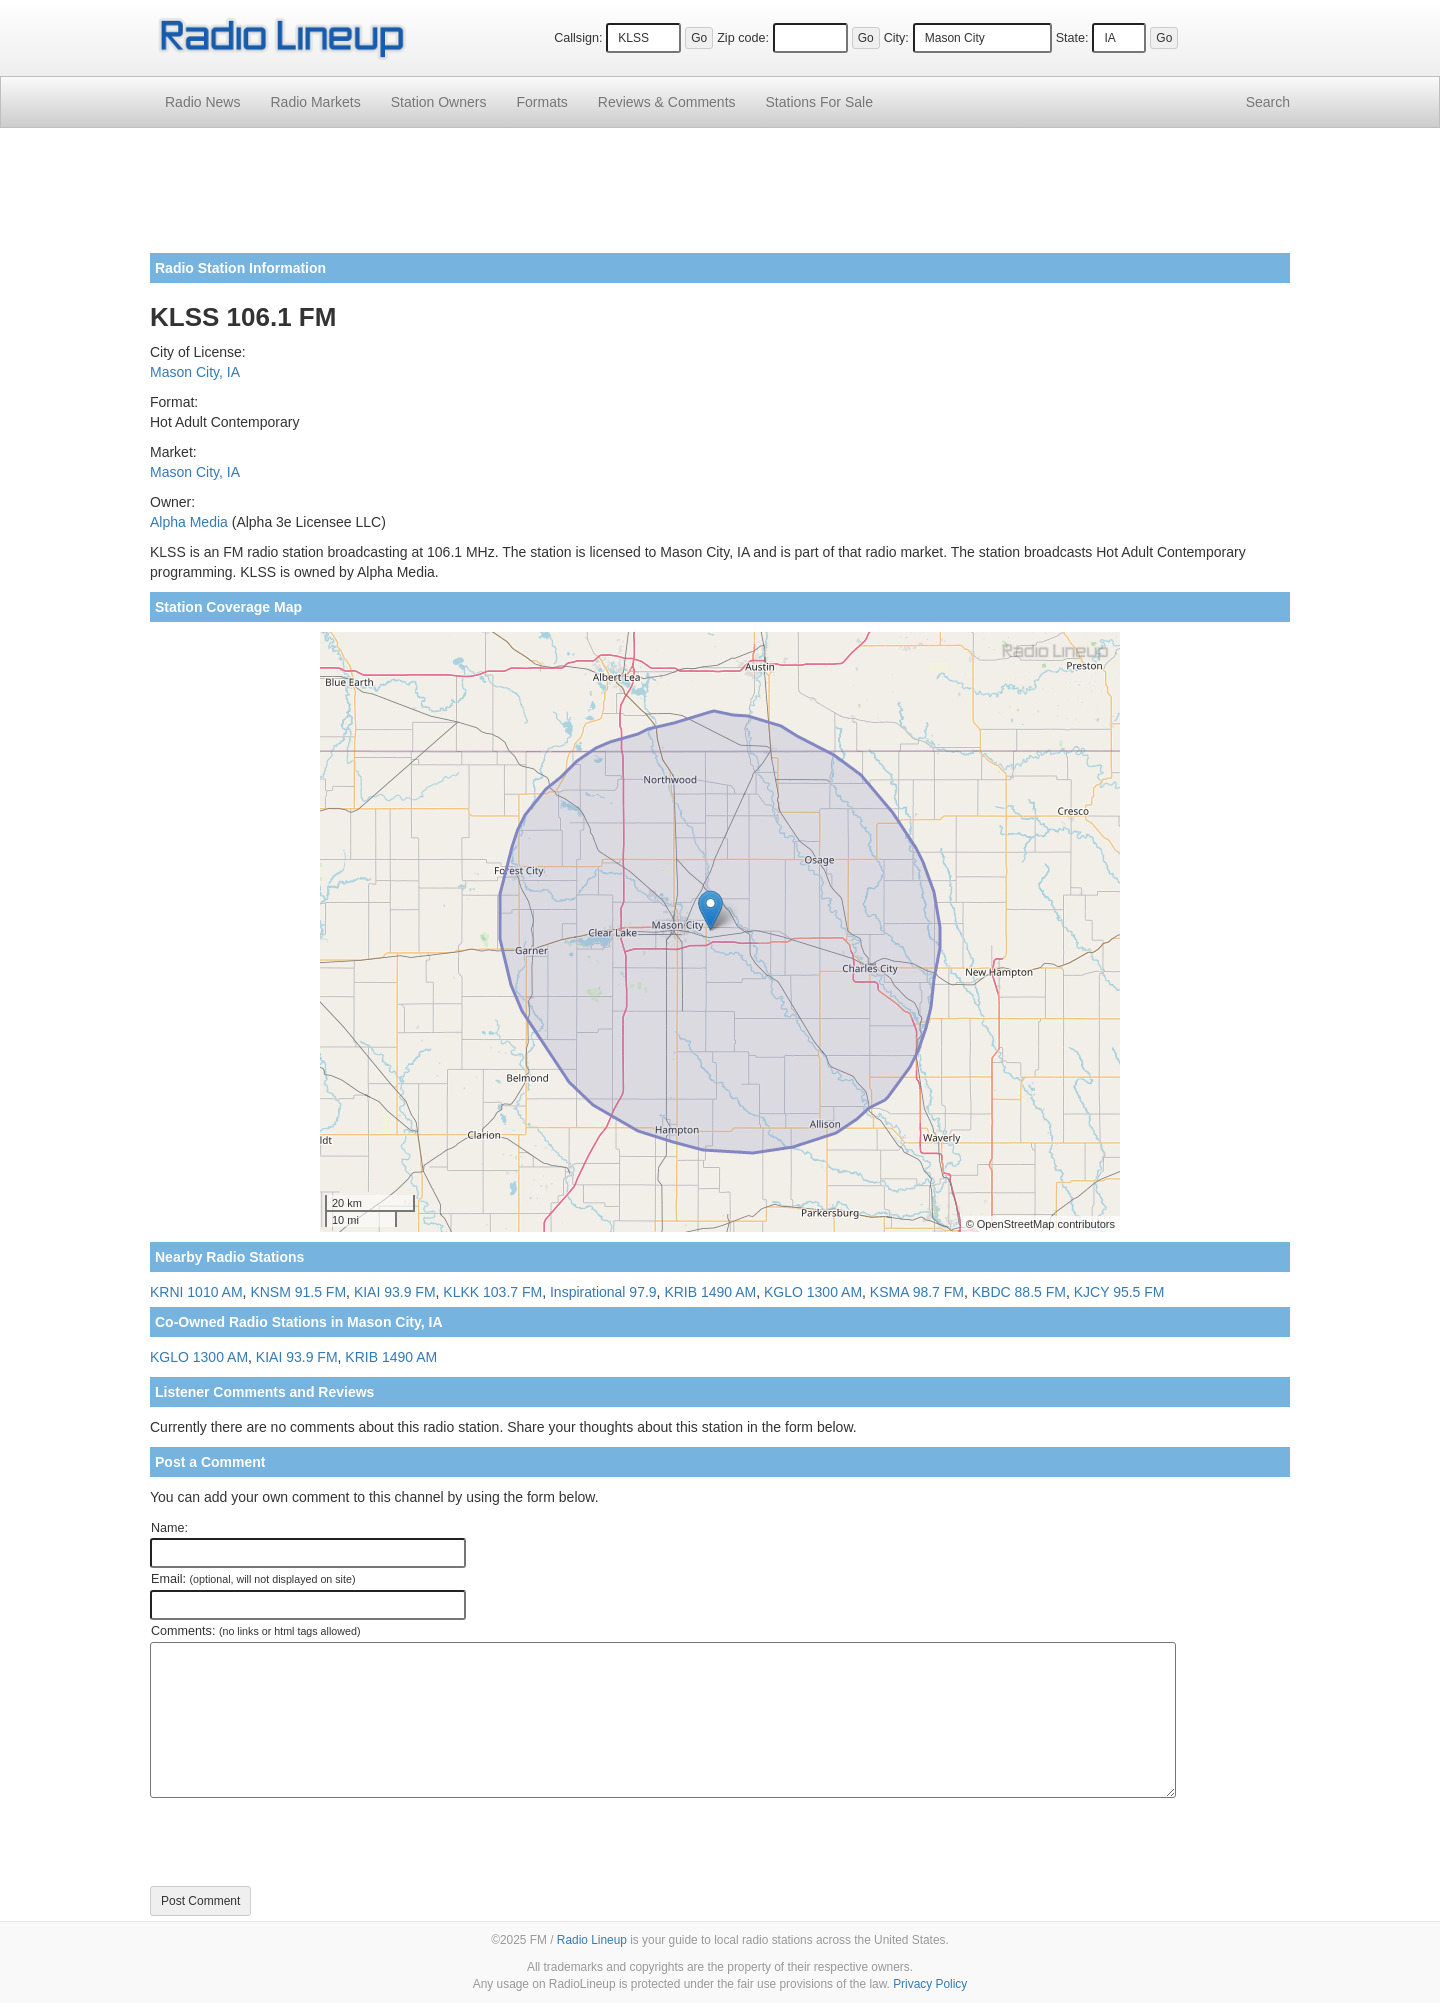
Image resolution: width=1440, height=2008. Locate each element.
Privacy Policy (930, 1984)
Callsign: (578, 38)
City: (896, 38)
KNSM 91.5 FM (298, 1292)
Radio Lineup (592, 1940)
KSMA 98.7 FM (917, 1292)
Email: (253, 1579)
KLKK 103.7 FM (492, 1292)
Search (1268, 102)
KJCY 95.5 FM (1119, 1292)
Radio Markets (315, 102)
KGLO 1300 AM (813, 1292)
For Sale (819, 102)
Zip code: (743, 38)
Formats (541, 102)
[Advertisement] (720, 198)
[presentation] (302, 1842)
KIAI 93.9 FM (395, 1292)
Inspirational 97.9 (603, 1292)
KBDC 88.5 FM (1019, 1292)
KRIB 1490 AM (710, 1292)
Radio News (202, 102)
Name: (169, 1528)
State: (1072, 38)
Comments (667, 102)
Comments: (255, 1631)
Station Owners (439, 102)
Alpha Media (189, 522)
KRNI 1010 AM (196, 1292)
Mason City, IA (195, 372)
